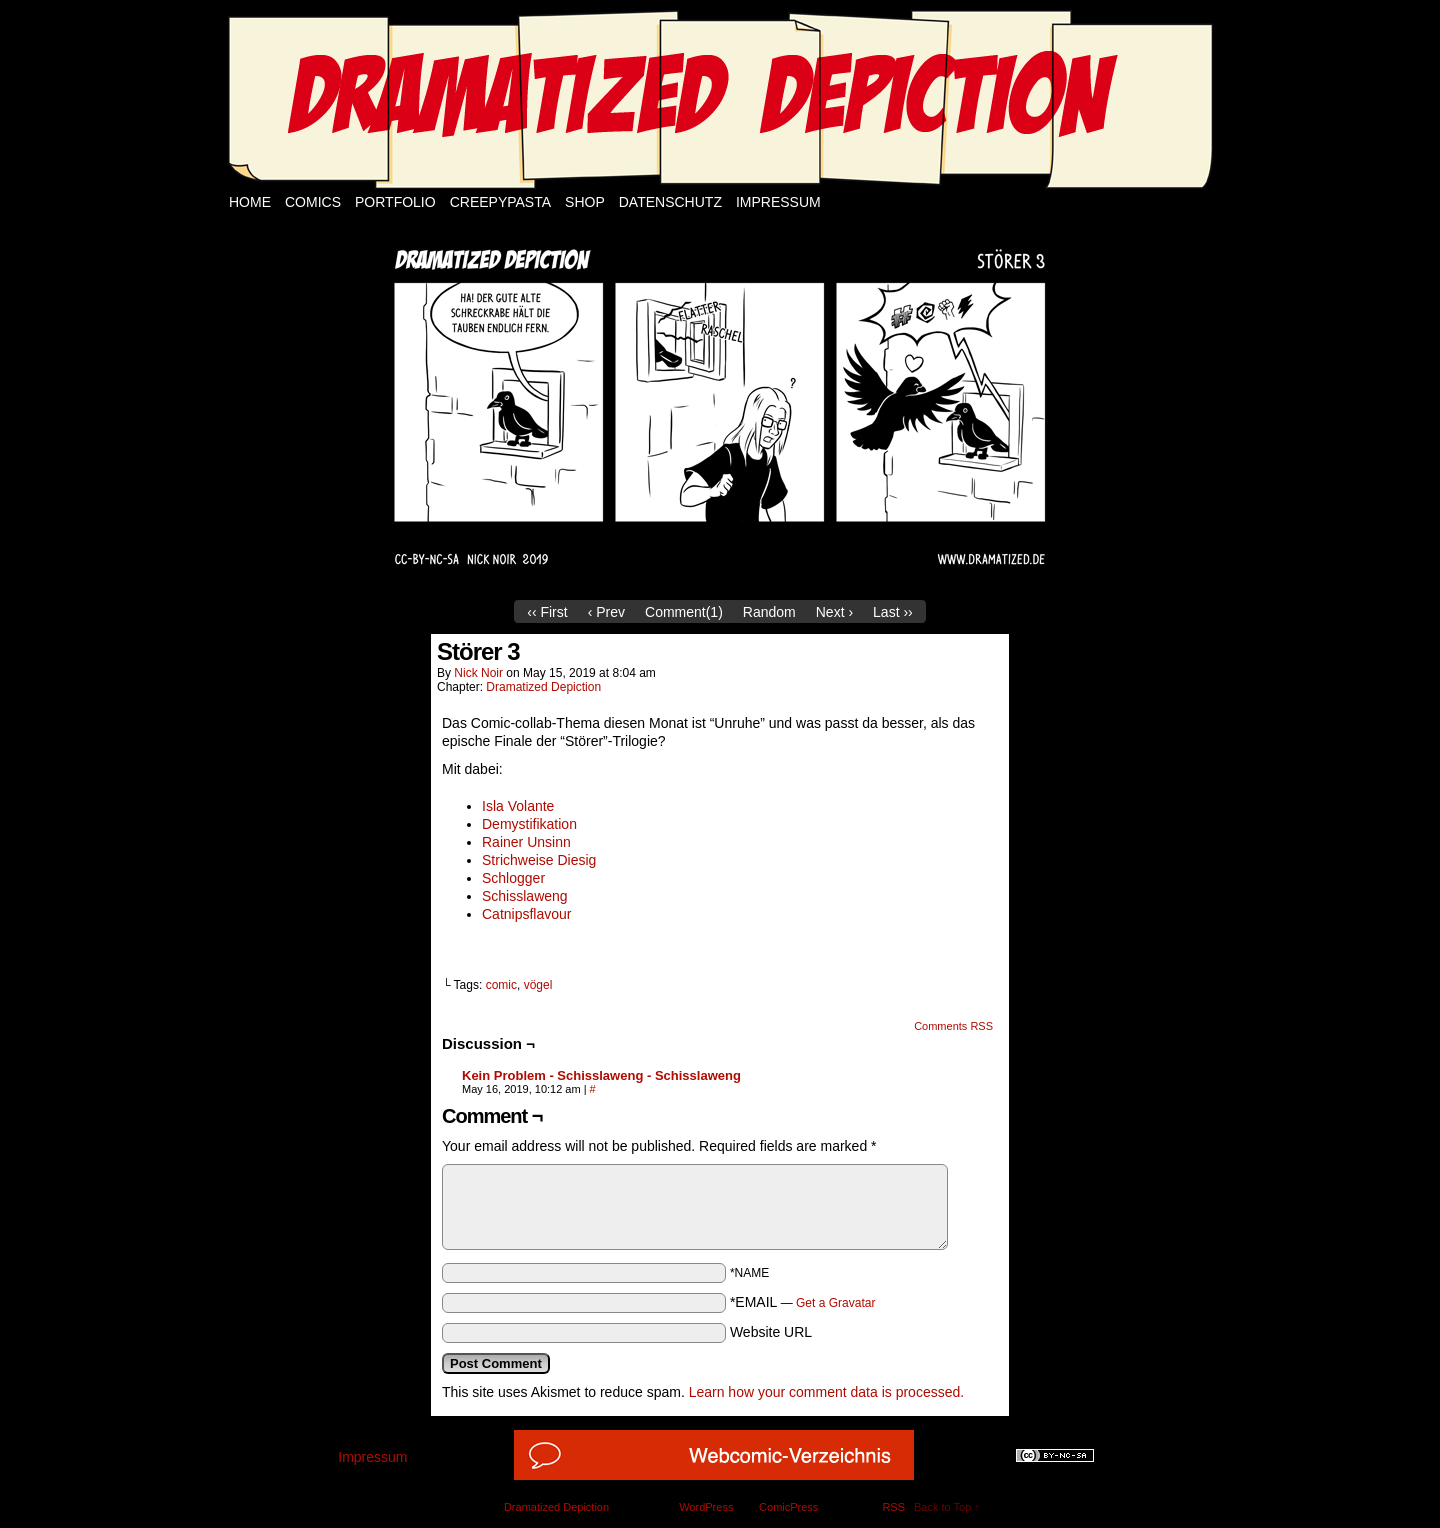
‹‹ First (547, 612)
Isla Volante (518, 806)
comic (501, 985)
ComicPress (788, 1507)
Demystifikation (529, 824)
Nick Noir (478, 673)
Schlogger (513, 878)
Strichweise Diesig (539, 860)
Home (250, 202)
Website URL (771, 1332)
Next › (834, 612)
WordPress (706, 1507)
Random (769, 612)
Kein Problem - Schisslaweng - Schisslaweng (601, 1075)
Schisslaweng (525, 896)
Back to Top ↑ (947, 1507)
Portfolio (395, 202)
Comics (313, 202)
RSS (893, 1507)
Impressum (778, 202)
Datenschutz (670, 202)
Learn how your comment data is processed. (826, 1392)
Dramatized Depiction (543, 687)
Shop (585, 202)
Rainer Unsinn (526, 842)
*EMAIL (803, 1302)
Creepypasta (500, 202)
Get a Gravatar (835, 1303)
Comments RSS (953, 1026)
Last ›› (893, 612)
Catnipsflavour (527, 914)
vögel (538, 985)
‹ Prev (606, 612)
